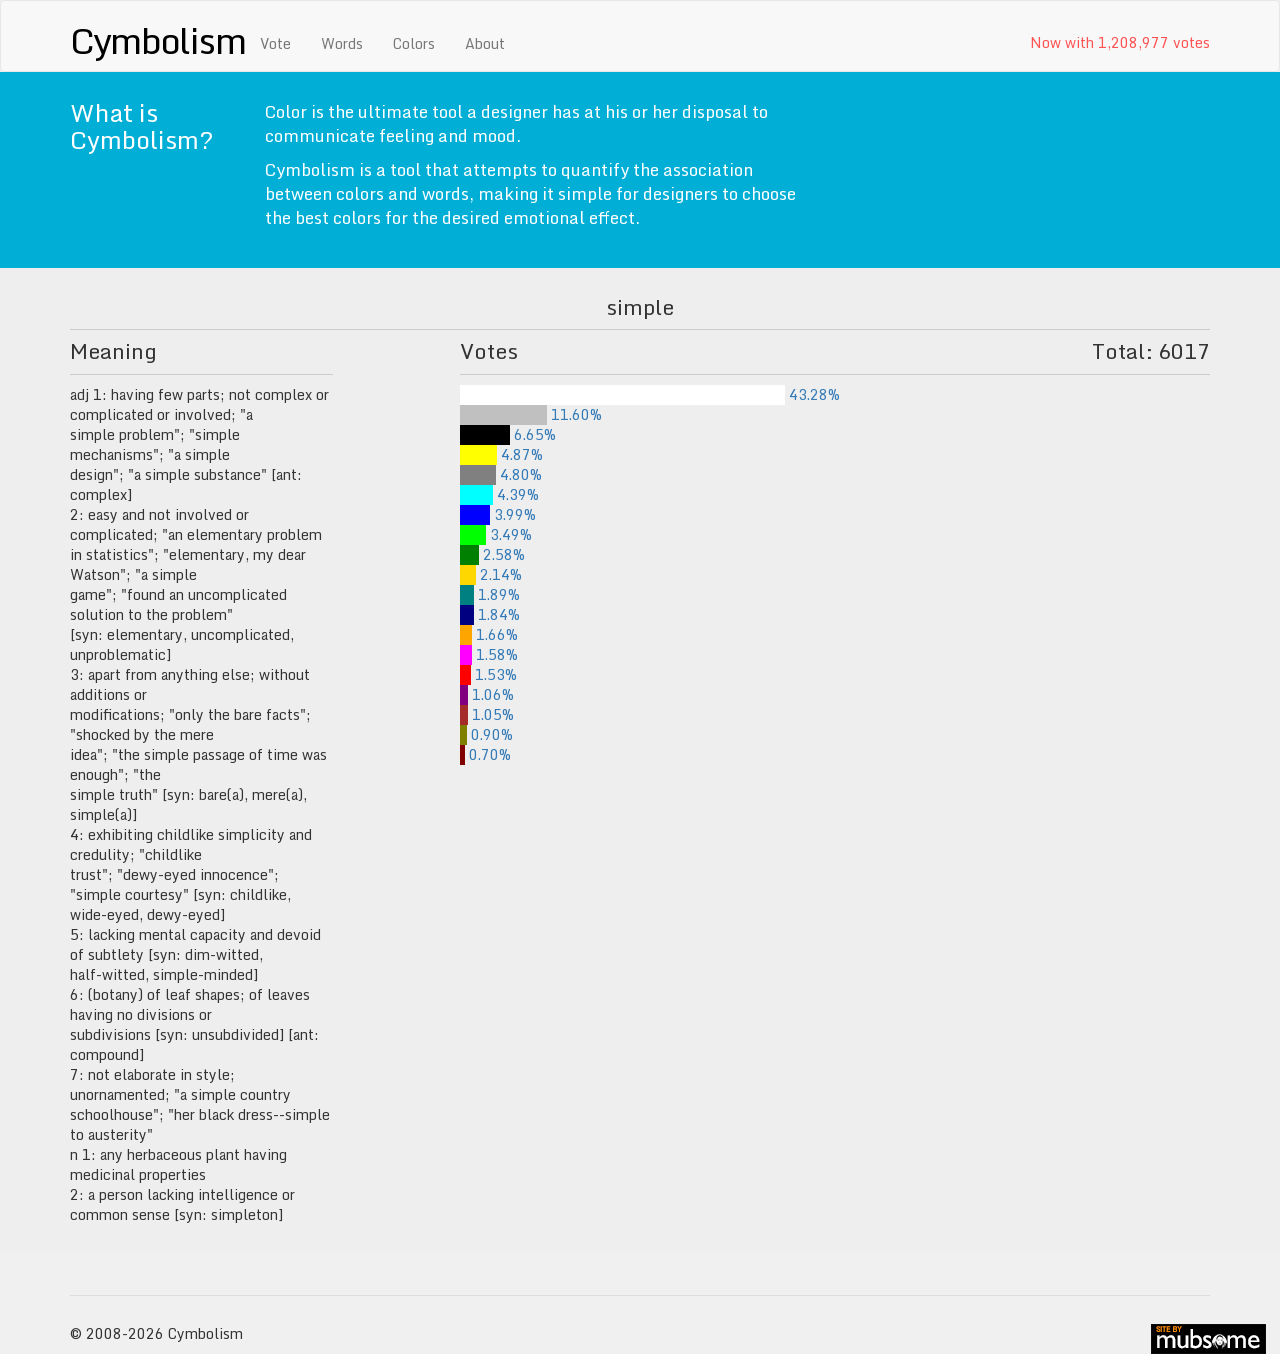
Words (342, 43)
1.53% (488, 674)
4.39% (499, 494)
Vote (275, 43)
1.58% (489, 654)
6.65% (508, 434)
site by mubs (1208, 1339)
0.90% (486, 734)
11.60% (531, 414)
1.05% (487, 714)
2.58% (492, 554)
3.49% (496, 534)
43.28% (650, 394)
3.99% (498, 514)
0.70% (485, 754)
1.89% (490, 594)
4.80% (501, 474)
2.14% (491, 574)
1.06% (487, 694)
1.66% (489, 634)
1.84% (490, 614)
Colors (414, 43)
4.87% (501, 454)
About (485, 43)
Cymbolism (157, 40)
